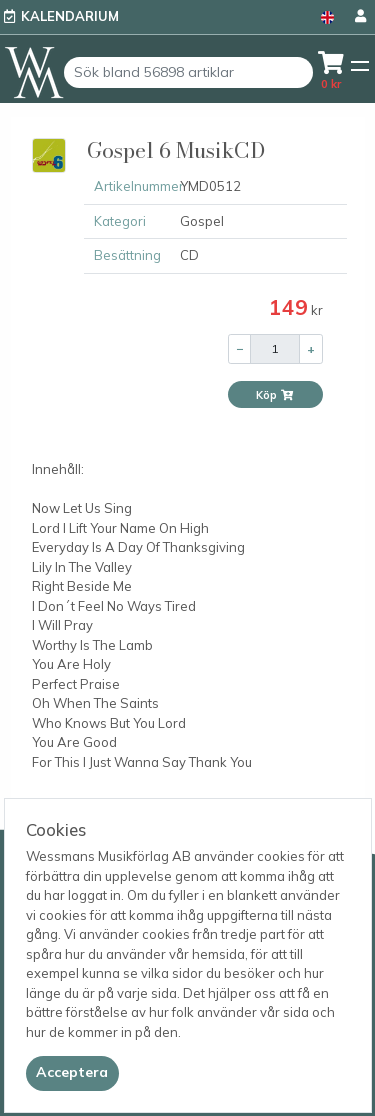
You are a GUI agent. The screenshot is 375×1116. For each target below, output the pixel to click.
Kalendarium (70, 16)
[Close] (72, 1073)
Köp (275, 395)
